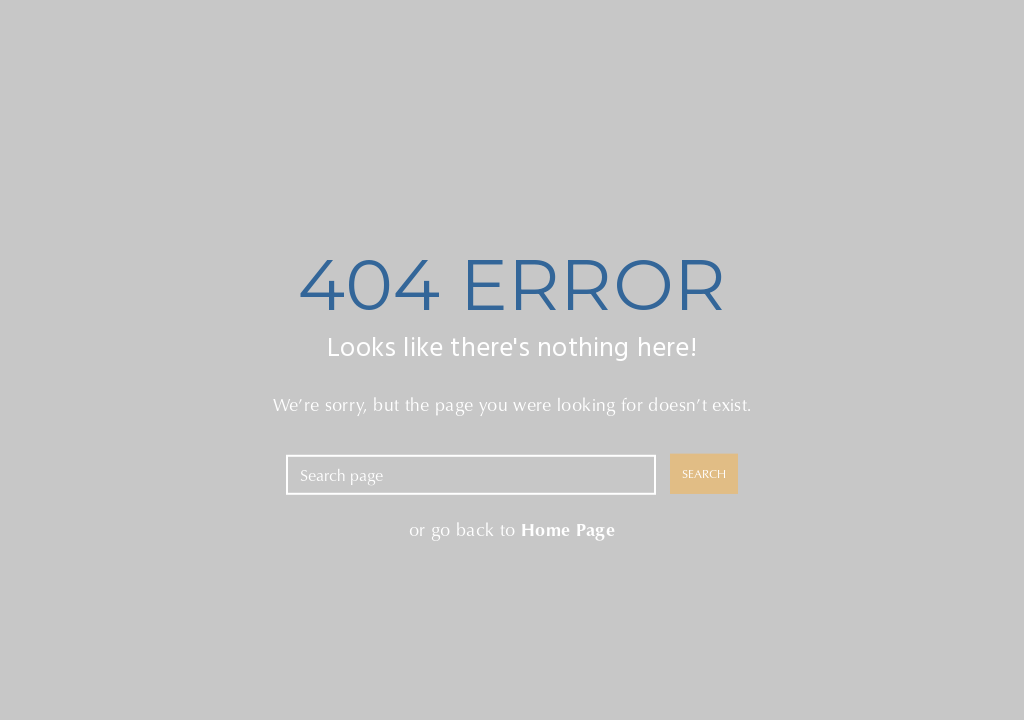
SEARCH (704, 473)
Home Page (568, 528)
